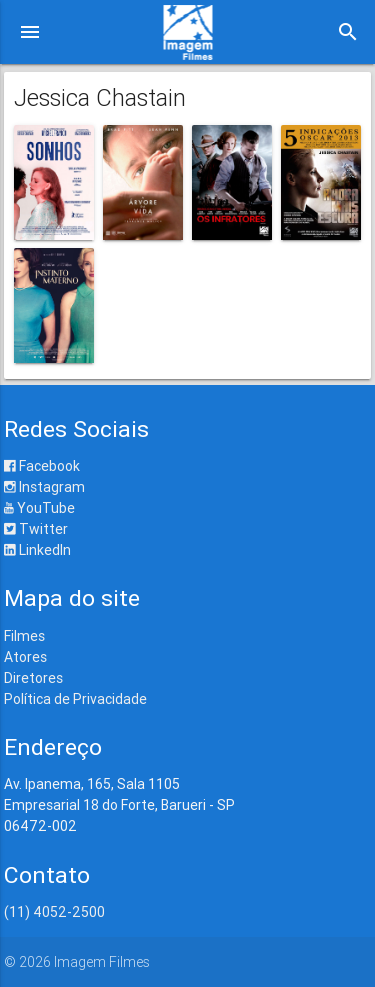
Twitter (36, 529)
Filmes (24, 636)
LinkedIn (37, 550)
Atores (25, 657)
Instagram (44, 487)
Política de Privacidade (75, 699)
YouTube (39, 508)
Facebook (42, 466)
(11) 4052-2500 (54, 912)
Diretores (33, 678)
